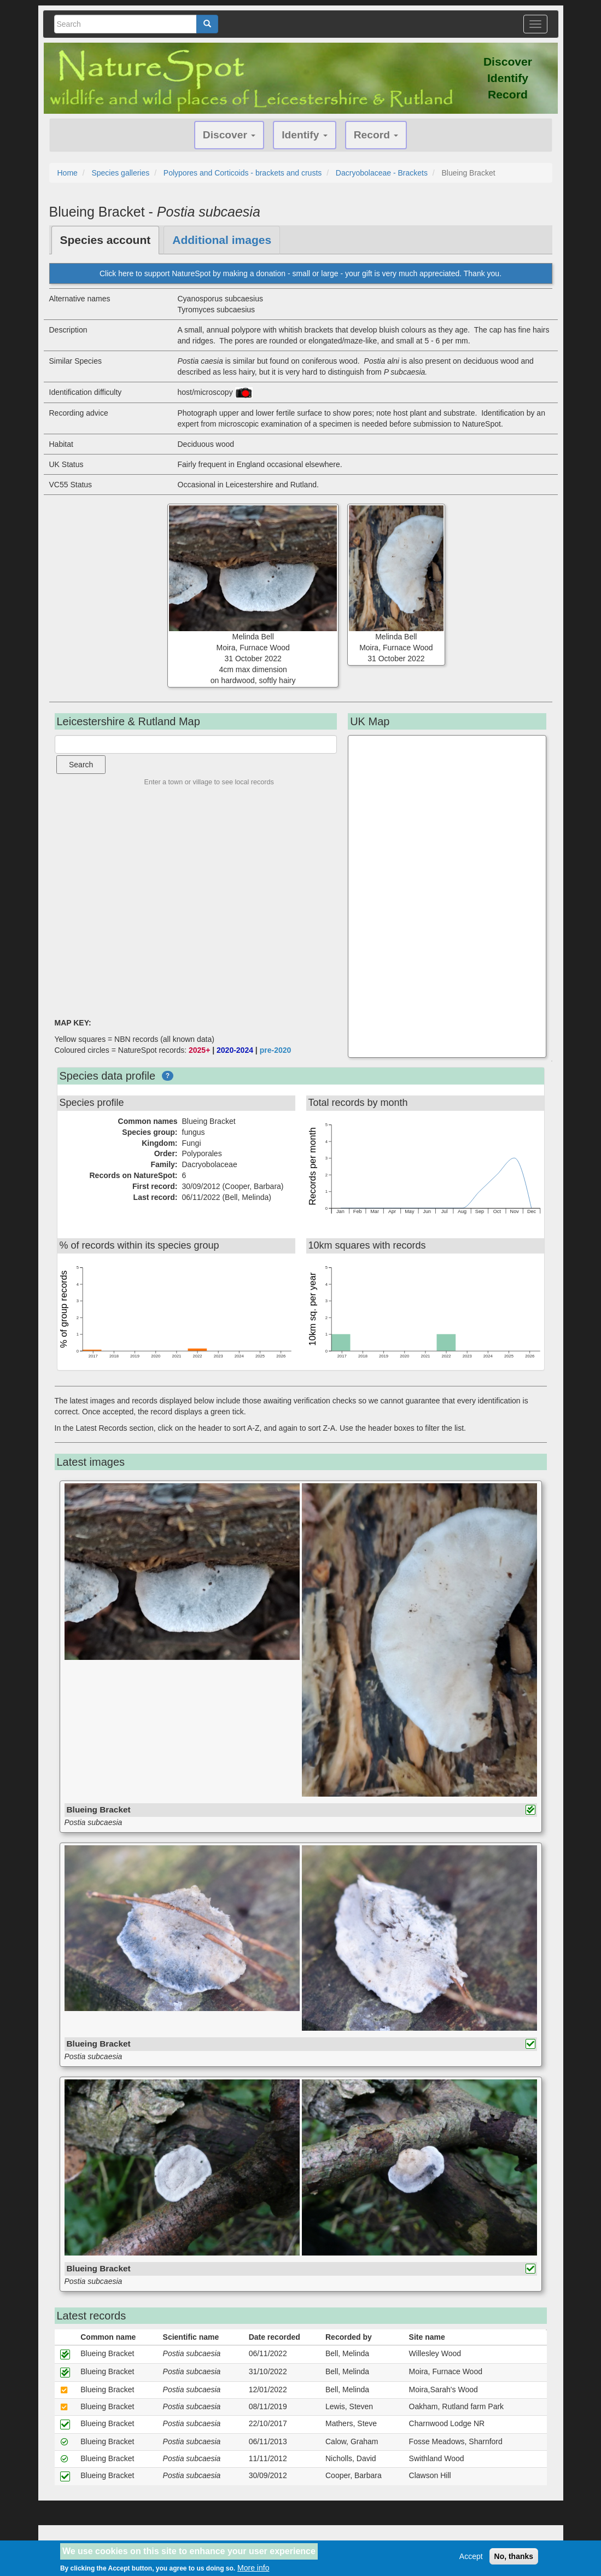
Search (81, 764)
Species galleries (120, 172)
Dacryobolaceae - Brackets (382, 172)
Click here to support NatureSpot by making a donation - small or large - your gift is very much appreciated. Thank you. (300, 273)
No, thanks (514, 2556)
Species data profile (108, 1076)
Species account (105, 240)
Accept (471, 2556)
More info (253, 2567)
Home (67, 172)
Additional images (221, 240)
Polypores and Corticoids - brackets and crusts (243, 172)
